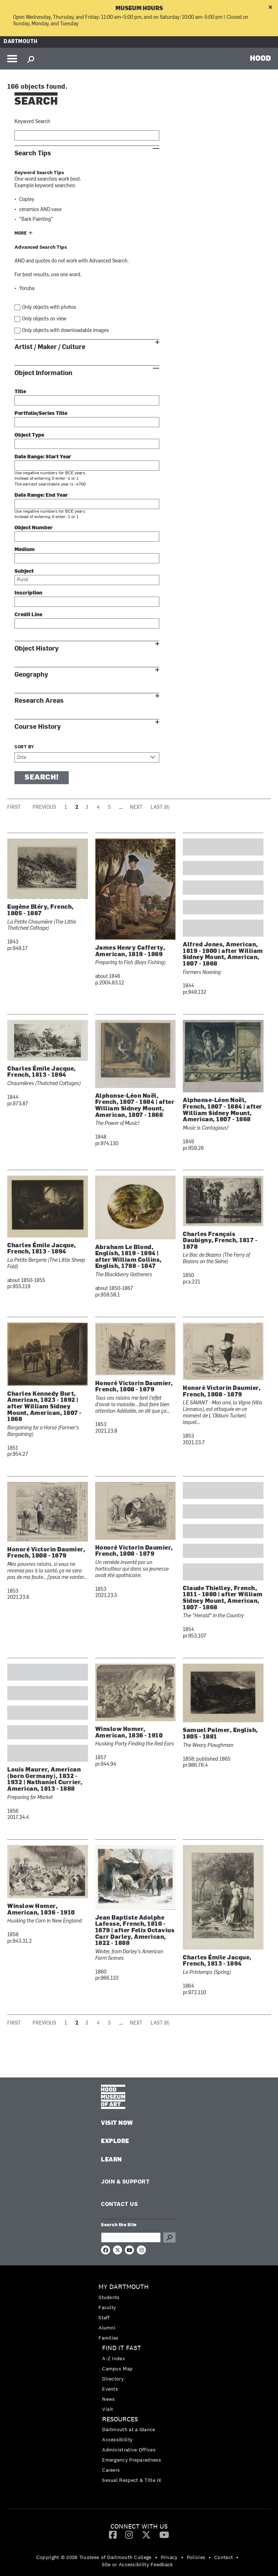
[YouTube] (164, 2534)
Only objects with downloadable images (65, 330)
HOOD (260, 58)
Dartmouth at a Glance (128, 2429)
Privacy (169, 2557)
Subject (24, 571)
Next (136, 807)
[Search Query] (131, 2237)
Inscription (28, 593)
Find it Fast (121, 2348)
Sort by (24, 747)
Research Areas (39, 701)
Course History (37, 727)
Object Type (29, 435)
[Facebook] (113, 2534)
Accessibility (117, 2439)
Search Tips (32, 153)
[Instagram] (129, 2534)
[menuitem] (139, 2312)
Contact (223, 2557)
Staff (104, 2317)
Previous (44, 807)
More (20, 233)
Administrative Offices (129, 2449)
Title (20, 392)
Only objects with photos (49, 307)
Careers (111, 2470)
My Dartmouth (123, 2286)
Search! (42, 777)
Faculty (107, 2307)
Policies (196, 2557)
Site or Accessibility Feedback (137, 2564)
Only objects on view (44, 319)
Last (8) (160, 807)
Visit (107, 2409)
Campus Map (117, 2368)
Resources (120, 2419)
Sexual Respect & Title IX (131, 2480)
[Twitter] (146, 2534)
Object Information (43, 373)
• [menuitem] (156, 2557)
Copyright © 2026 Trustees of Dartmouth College (94, 2557)
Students (108, 2297)
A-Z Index (113, 2358)
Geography (31, 674)
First (14, 807)
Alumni (106, 2327)
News (108, 2399)
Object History (36, 648)
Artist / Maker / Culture (49, 347)
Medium (24, 549)
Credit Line (28, 615)
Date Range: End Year (41, 495)
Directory (113, 2378)
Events (110, 2389)
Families (108, 2338)
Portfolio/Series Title (40, 413)
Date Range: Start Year (42, 457)
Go (169, 2237)
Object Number (33, 528)
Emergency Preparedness (131, 2460)
